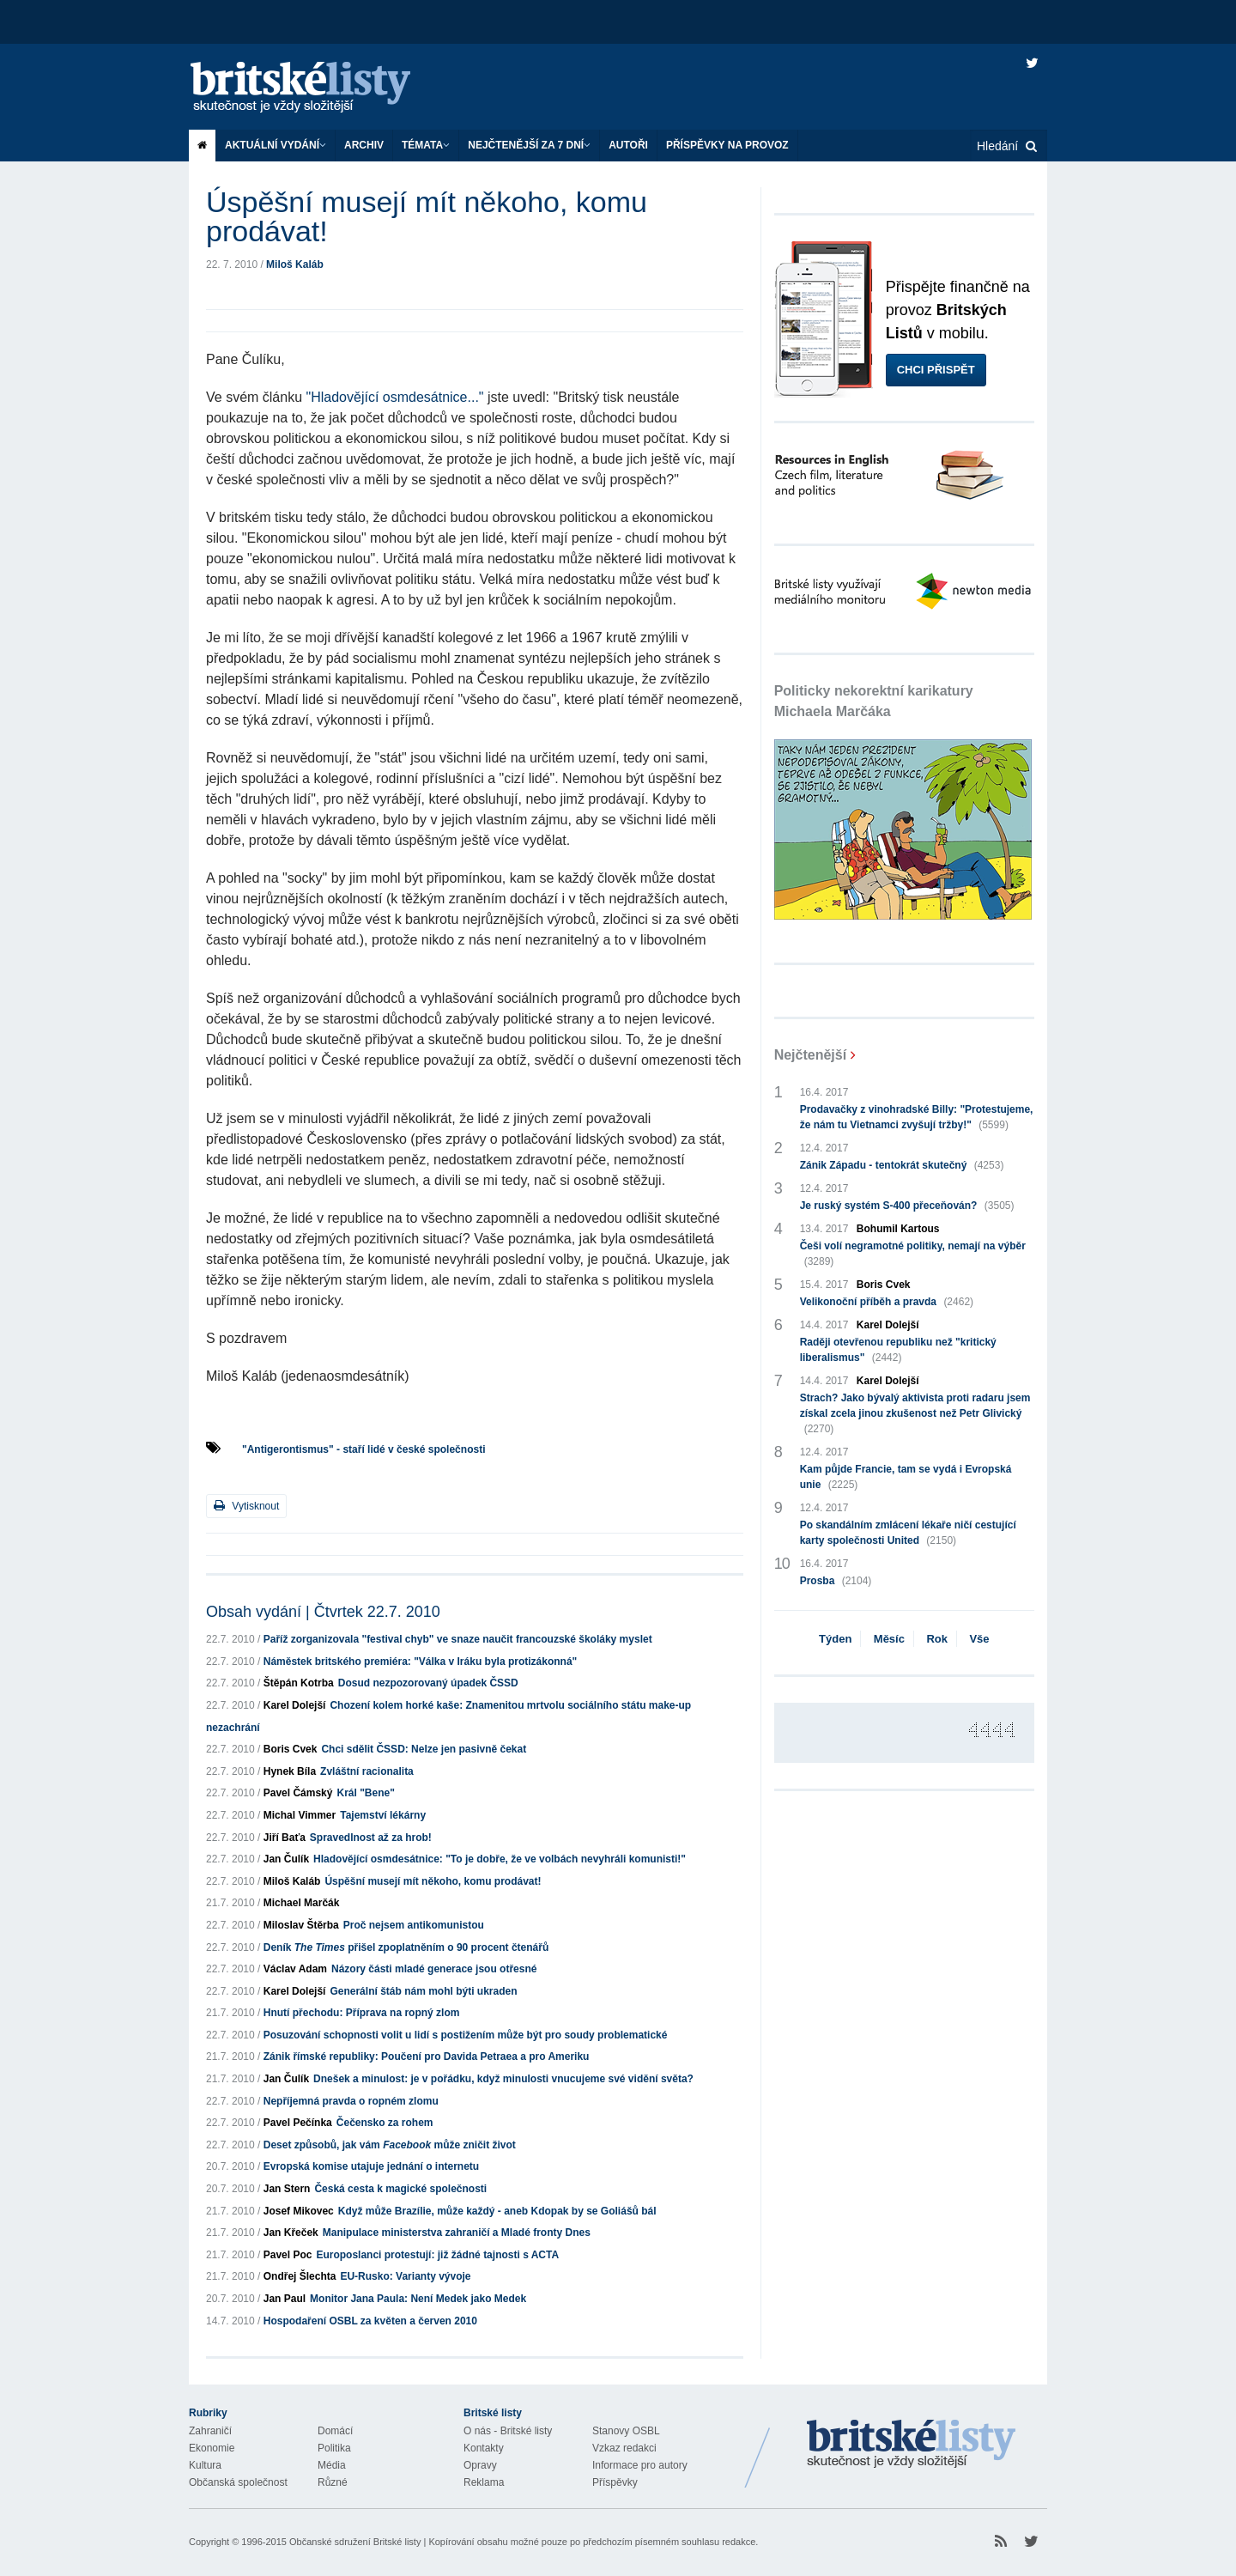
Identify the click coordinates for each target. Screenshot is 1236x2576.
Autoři (628, 145)
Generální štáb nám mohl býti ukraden (423, 1991)
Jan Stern (287, 2189)
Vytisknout (246, 1505)
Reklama (484, 2482)
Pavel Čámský (298, 1793)
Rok (937, 1638)
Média (332, 2465)
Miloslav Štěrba (301, 1925)
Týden (835, 1638)
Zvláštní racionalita (367, 1771)
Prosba (836, 1581)
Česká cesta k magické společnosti (400, 2189)
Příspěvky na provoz (727, 145)
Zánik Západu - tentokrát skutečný (902, 1165)
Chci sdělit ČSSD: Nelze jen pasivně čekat (423, 1749)
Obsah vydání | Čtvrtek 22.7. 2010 (323, 1611)
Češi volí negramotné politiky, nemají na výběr (913, 1254)
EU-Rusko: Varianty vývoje (405, 2276)
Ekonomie (211, 2448)
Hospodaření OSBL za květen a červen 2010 (370, 2321)
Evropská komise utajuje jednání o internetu (371, 2166)
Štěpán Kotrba (299, 1683)
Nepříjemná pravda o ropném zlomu (351, 2101)
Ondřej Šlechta (300, 2276)
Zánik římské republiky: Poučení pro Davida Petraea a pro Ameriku (427, 2056)
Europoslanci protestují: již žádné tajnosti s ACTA (437, 2255)
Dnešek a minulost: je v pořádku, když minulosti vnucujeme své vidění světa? (503, 2079)
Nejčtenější (810, 1055)
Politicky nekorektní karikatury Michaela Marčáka (873, 701)
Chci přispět (936, 369)
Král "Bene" (365, 1793)
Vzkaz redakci (624, 2448)
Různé (333, 2482)
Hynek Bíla (290, 1771)
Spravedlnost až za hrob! (371, 1838)
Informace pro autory (640, 2465)
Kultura (205, 2465)
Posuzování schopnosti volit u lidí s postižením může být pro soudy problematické (466, 2035)
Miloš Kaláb (295, 264)
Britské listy (317, 88)
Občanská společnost (238, 2482)
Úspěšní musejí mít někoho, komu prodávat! (432, 1881)
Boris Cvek (291, 1749)
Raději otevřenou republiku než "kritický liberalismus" (898, 1350)
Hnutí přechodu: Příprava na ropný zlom (362, 2013)
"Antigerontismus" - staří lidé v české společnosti (363, 1449)
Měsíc (889, 1638)
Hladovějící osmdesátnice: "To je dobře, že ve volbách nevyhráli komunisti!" (499, 1859)
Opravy (480, 2465)
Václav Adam (295, 1969)
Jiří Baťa (285, 1838)
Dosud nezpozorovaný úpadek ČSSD (428, 1683)
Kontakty (484, 2448)
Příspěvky (615, 2482)
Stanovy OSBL (626, 2431)
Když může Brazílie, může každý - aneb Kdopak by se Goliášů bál (497, 2211)
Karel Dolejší (295, 1705)
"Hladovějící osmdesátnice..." (395, 397)
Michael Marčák (302, 1903)
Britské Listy (911, 2444)
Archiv (364, 145)
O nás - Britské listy (508, 2431)
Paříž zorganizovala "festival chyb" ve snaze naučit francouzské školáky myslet (458, 1639)
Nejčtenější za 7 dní (529, 145)
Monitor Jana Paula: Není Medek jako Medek (418, 2299)
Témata (426, 145)
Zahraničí (210, 2431)
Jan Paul (285, 2299)
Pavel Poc (288, 2255)
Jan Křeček (291, 2233)
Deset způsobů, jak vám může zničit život (390, 2145)
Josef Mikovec (299, 2211)
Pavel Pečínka (298, 2123)
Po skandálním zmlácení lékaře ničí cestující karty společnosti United (908, 1533)
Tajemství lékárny (383, 1815)
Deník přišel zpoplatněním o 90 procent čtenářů (406, 1947)
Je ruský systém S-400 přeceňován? (907, 1205)
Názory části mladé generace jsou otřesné (433, 1969)
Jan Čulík (286, 1859)
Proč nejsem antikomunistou (413, 1925)
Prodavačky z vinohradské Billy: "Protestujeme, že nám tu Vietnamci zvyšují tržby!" (916, 1118)
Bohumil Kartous (898, 1229)
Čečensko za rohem (384, 2123)
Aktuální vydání (275, 145)
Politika (334, 2448)
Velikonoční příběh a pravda (886, 1301)
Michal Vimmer (300, 1815)
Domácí (335, 2431)
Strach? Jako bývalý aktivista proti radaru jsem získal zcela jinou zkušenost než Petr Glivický (915, 1414)
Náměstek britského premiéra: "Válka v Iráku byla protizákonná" (421, 1662)
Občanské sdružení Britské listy (355, 2542)
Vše (979, 1638)
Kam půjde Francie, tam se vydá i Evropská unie (906, 1477)
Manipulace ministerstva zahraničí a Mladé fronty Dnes (457, 2233)
